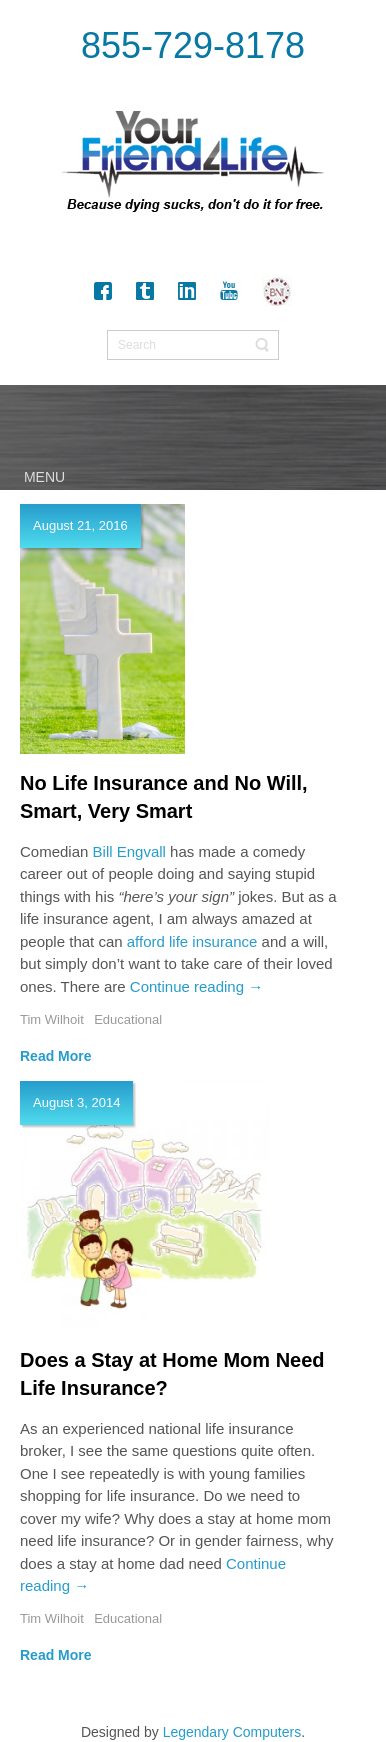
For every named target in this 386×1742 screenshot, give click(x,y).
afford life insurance (192, 941)
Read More (56, 1056)
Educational (128, 1019)
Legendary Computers (232, 1732)
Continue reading (196, 986)
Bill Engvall (129, 851)
